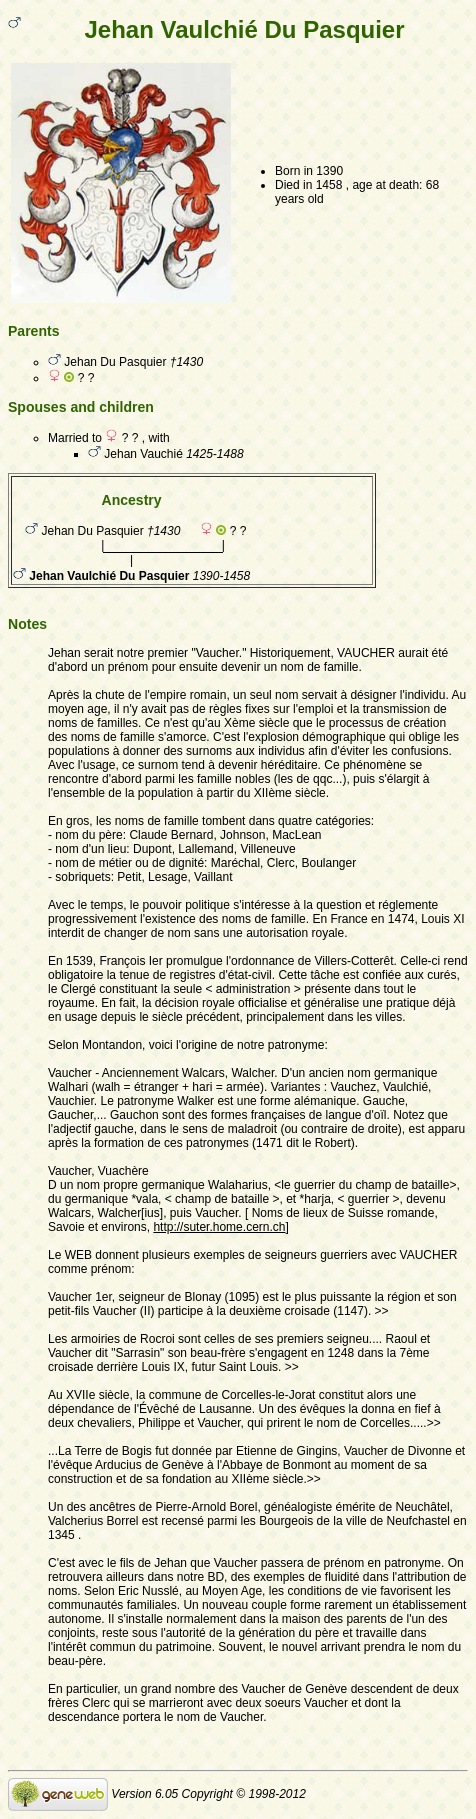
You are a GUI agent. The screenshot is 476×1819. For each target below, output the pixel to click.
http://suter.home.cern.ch (219, 1227)
